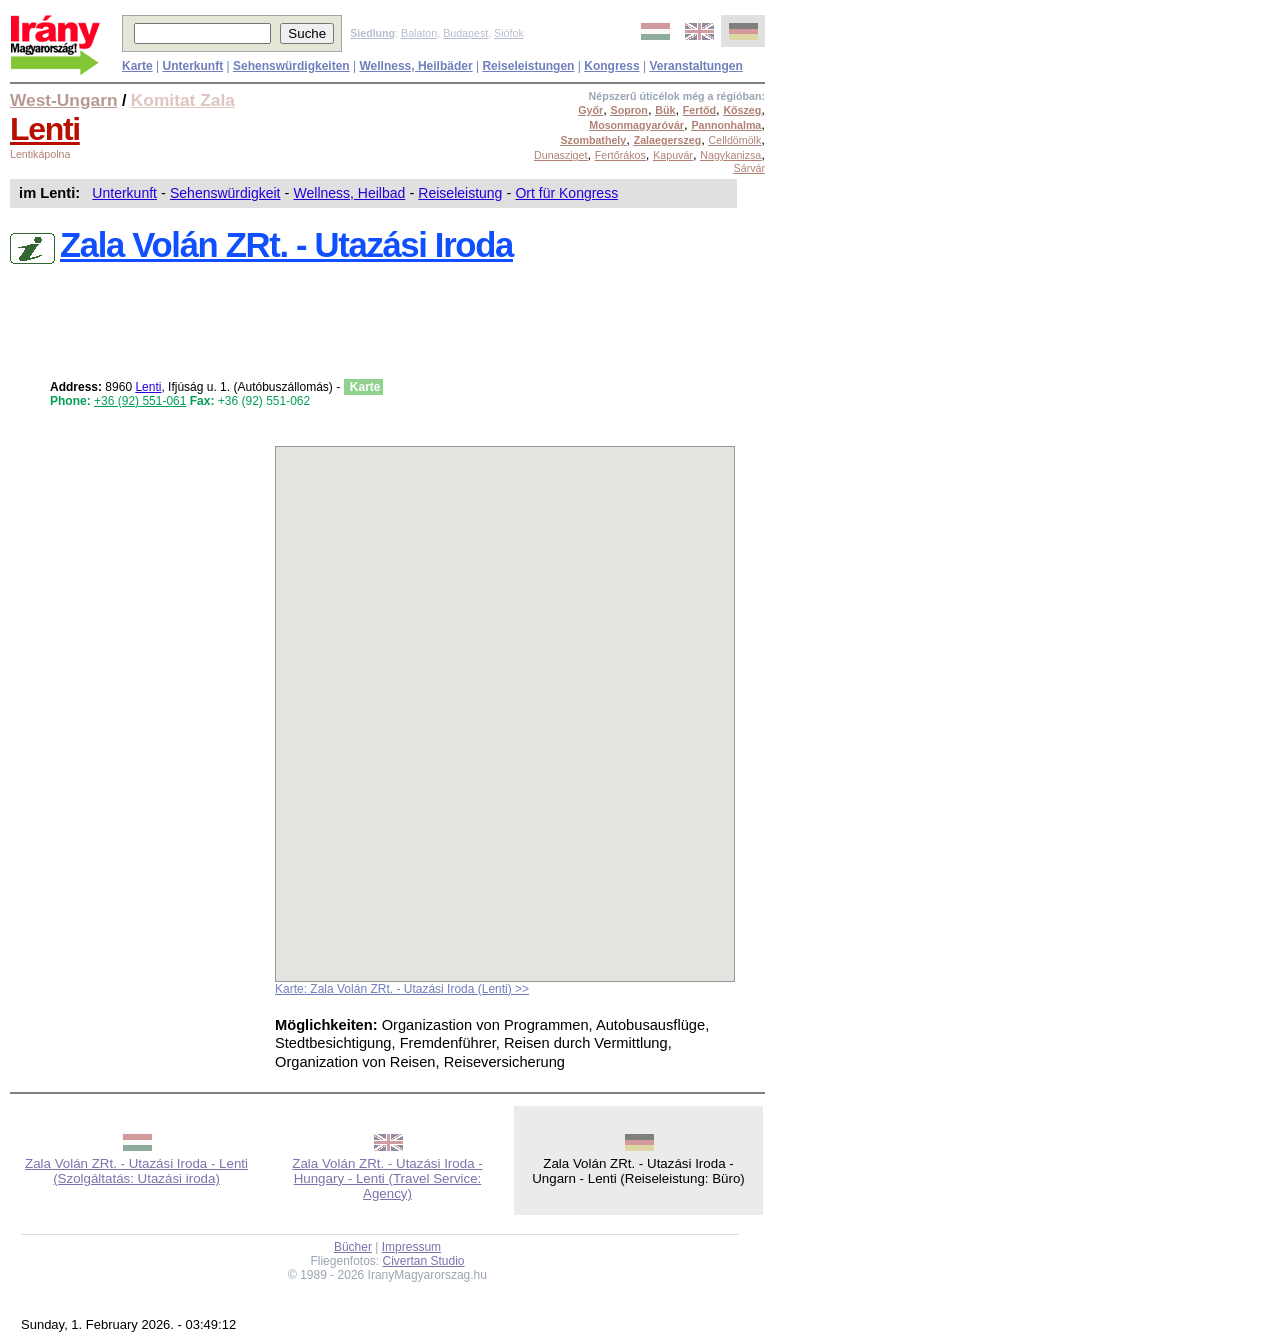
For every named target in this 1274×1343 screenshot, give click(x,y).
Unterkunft (124, 193)
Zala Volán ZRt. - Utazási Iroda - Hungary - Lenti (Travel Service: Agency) (387, 1178)
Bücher (353, 1247)
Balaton (419, 33)
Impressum (411, 1247)
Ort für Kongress (566, 193)
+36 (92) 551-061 (140, 401)
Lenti (45, 129)
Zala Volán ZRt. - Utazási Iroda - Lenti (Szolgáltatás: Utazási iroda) (136, 1171)
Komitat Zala (183, 100)
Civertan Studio (424, 1261)
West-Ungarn (64, 100)
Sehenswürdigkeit (225, 193)
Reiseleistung (460, 193)
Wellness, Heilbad (350, 193)
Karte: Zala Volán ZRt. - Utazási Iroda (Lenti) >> (402, 989)
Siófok (509, 33)
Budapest (465, 33)
